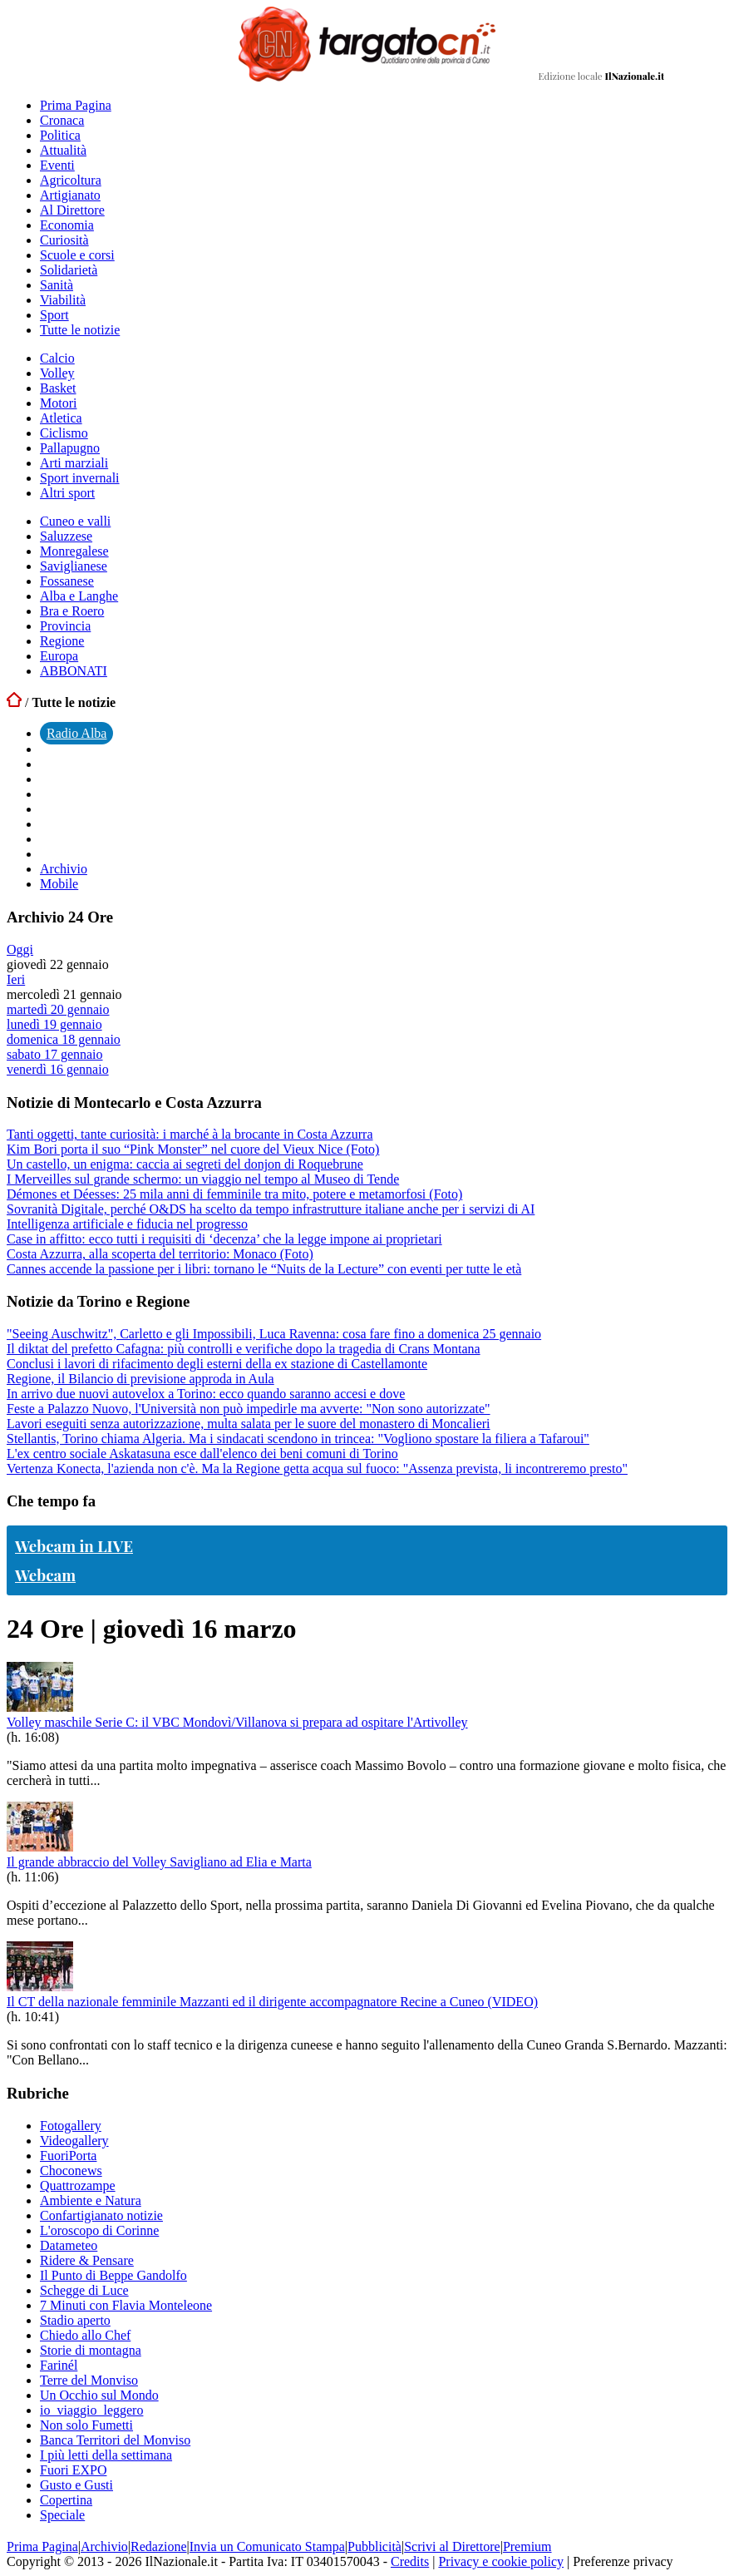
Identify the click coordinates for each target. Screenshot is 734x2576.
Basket (58, 388)
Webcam (45, 1575)
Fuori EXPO (73, 2470)
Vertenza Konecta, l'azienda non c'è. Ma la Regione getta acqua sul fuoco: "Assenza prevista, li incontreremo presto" (317, 1468)
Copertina (66, 2500)
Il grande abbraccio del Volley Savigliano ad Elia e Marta (159, 1862)
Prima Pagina (75, 105)
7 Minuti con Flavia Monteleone (126, 2305)
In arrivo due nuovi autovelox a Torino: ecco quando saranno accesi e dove (206, 1394)
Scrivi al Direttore (452, 2546)
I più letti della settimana (106, 2455)
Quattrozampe (78, 2185)
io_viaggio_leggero (91, 2410)
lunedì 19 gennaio (54, 1024)
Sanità (56, 285)
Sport (54, 315)
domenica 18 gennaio (64, 1039)
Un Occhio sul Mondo (99, 2395)
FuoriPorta (68, 2155)
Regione (62, 641)
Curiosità (64, 240)
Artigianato (70, 195)
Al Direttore (72, 210)
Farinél (58, 2365)
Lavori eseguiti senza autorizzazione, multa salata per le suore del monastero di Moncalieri (248, 1424)
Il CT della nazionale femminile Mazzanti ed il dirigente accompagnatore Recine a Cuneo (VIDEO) (272, 2002)
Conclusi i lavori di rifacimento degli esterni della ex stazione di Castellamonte (217, 1364)
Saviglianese (73, 566)
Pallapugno (70, 448)
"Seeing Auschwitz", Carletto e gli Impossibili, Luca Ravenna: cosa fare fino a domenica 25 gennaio (274, 1334)
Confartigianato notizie (101, 2215)
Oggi (20, 949)
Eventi (57, 165)
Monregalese (74, 551)
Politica (60, 135)
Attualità (63, 150)
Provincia (65, 626)
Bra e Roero (72, 611)
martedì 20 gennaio (58, 1009)
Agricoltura (70, 180)
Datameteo (68, 2245)
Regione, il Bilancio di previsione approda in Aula (140, 1379)
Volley (57, 373)
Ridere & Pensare (87, 2260)
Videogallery (74, 2140)
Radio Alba (76, 733)
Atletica (61, 418)
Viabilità (63, 300)
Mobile (59, 884)
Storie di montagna (90, 2350)
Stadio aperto (75, 2320)
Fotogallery (70, 2126)
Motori (58, 403)
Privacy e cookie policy (501, 2561)
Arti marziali (74, 463)
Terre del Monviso (89, 2380)
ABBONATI (73, 671)
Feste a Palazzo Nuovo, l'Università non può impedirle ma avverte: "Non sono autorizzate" (248, 1409)
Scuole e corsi (77, 255)
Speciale (62, 2515)
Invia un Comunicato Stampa (267, 2546)
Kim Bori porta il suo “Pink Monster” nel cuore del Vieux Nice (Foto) (193, 1149)
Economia (67, 225)
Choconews (71, 2170)
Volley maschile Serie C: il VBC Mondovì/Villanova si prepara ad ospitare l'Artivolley (237, 1722)
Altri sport (67, 493)
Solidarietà (68, 270)
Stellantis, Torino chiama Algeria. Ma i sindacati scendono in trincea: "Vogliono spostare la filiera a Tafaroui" (298, 1438)
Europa (59, 656)
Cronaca (62, 120)
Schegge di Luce (84, 2290)
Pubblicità (374, 2546)
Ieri (16, 979)
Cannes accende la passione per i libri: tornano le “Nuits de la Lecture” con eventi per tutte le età (264, 1269)
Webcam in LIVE (74, 1545)
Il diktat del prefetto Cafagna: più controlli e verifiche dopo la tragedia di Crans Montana (243, 1349)
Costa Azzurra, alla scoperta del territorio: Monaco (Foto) (160, 1254)
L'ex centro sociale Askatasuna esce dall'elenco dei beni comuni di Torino (202, 1453)
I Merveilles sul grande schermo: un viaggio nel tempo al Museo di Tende (203, 1179)
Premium (527, 2546)
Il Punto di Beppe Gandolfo (113, 2275)
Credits (410, 2561)
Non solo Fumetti (86, 2425)
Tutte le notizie (80, 330)
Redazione (159, 2546)
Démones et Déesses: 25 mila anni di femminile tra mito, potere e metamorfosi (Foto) (234, 1194)
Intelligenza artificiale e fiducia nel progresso (127, 1224)
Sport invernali (80, 478)
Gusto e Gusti (76, 2485)
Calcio (57, 358)
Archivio (63, 869)
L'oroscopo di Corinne (99, 2230)
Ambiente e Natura (90, 2200)
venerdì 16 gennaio (58, 1069)
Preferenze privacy (622, 2561)
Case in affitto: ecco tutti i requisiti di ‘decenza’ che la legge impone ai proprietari (224, 1239)
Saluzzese (66, 536)
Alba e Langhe (79, 596)
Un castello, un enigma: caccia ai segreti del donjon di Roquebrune (185, 1164)
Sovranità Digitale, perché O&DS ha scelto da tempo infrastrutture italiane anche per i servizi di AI (270, 1209)
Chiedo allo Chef (85, 2335)
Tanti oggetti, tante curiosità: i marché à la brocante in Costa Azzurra (190, 1134)
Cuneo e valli (75, 521)
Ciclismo (64, 433)
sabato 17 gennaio (55, 1054)
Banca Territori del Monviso (115, 2440)
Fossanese (67, 581)
